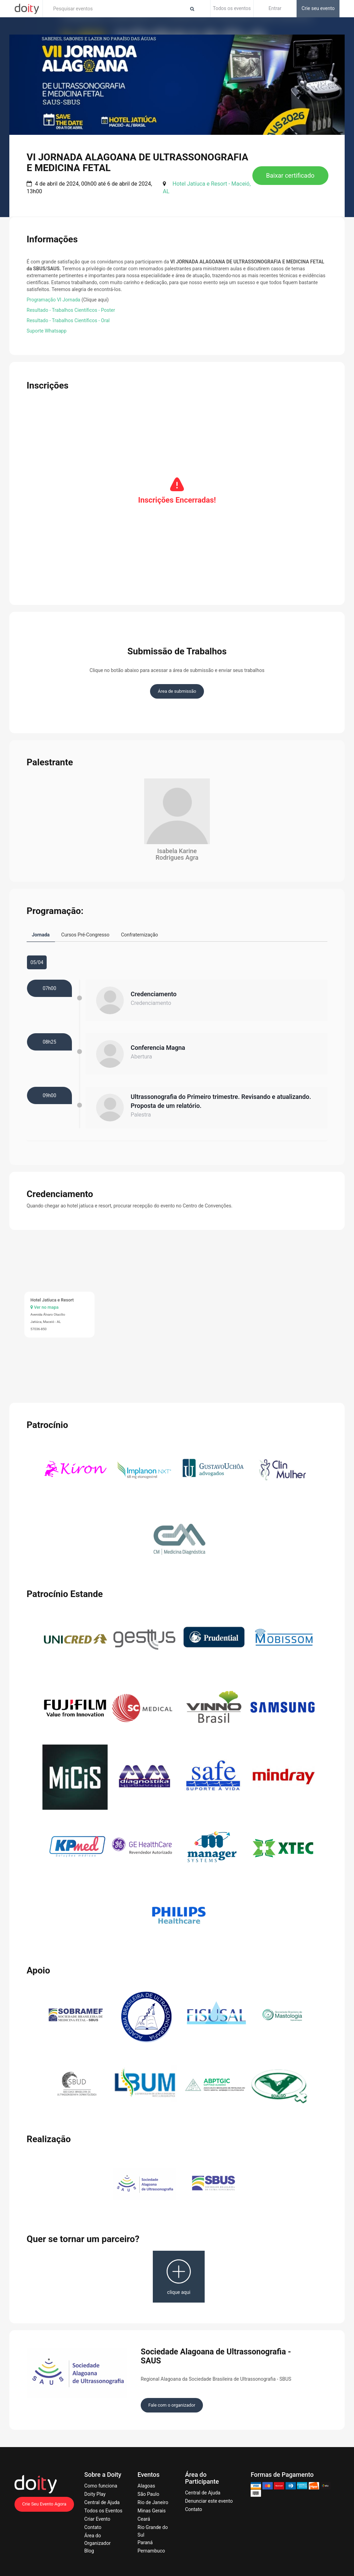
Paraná (145, 2539)
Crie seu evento (318, 8)
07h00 (49, 985)
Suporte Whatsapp (46, 331)
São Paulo (148, 2491)
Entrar (275, 8)
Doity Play (95, 2491)
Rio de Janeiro (153, 2499)
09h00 (49, 1092)
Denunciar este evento (209, 2498)
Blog (89, 2547)
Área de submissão (177, 691)
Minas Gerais (152, 2507)
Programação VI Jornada (53, 299)
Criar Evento (97, 2516)
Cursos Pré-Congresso (85, 934)
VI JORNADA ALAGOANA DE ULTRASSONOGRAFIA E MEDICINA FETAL (137, 162)
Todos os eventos (232, 8)
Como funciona (100, 2482)
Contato (92, 2524)
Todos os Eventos (103, 2507)
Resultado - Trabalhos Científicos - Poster (71, 310)
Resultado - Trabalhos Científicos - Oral (68, 320)
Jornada (41, 934)
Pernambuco (151, 2547)
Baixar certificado (290, 175)
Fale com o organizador (171, 2402)
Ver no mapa (44, 1304)
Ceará (144, 2516)
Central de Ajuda (102, 2499)
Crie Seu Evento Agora (44, 2501)
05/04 (36, 959)
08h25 (49, 1039)
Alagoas (146, 2482)
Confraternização (139, 934)
